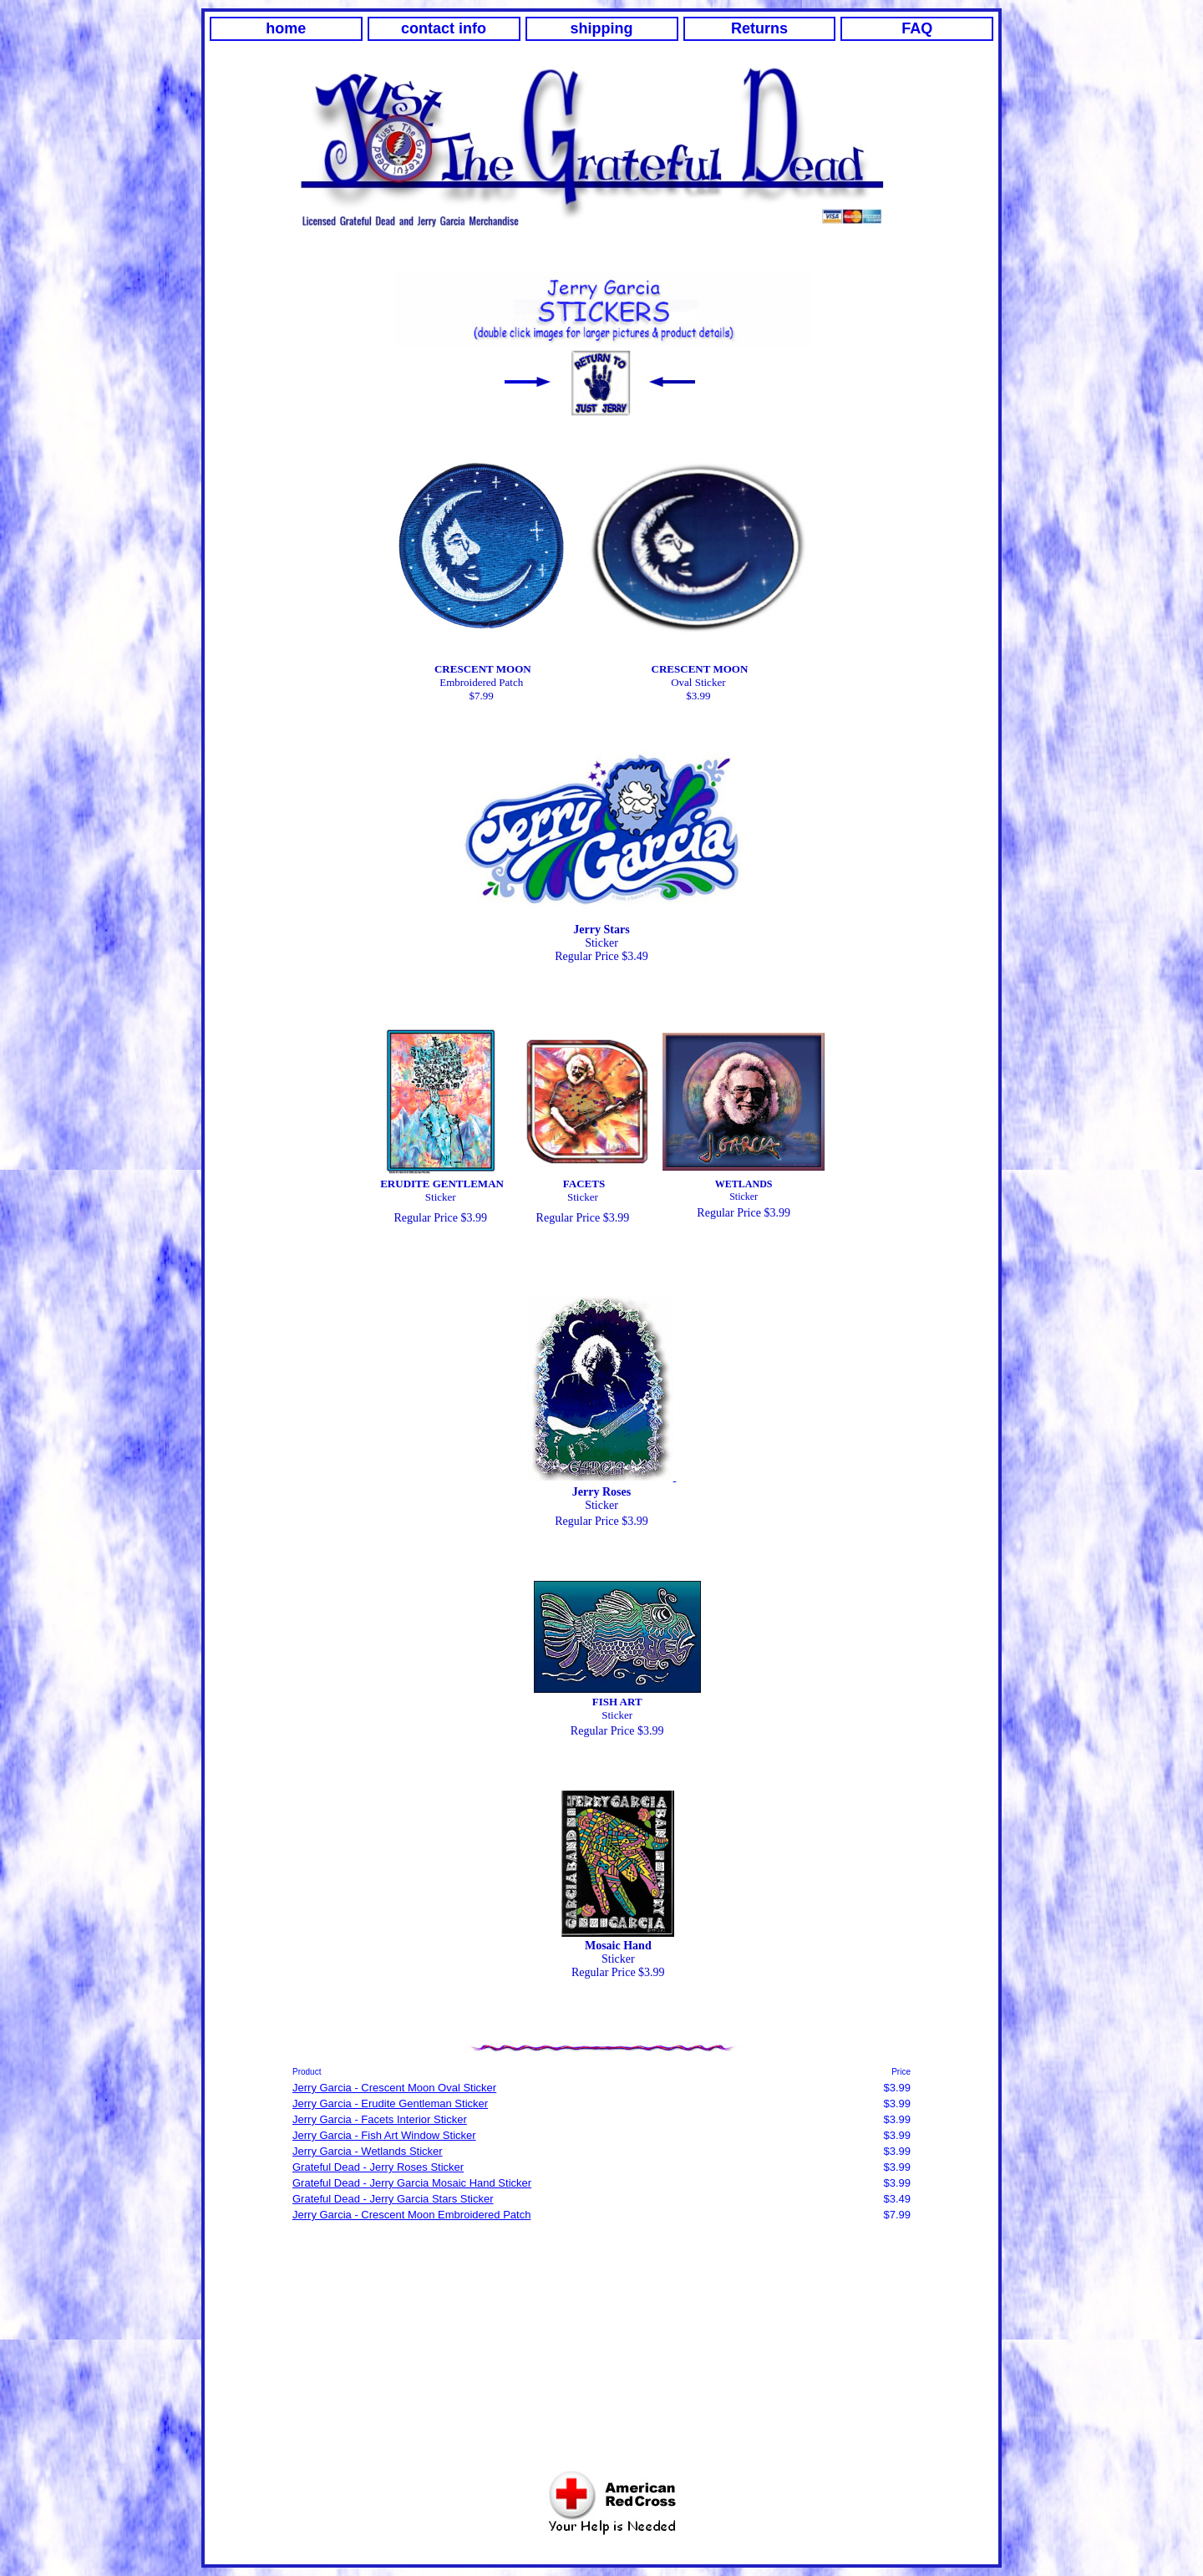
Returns (759, 28)
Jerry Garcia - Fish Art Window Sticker (384, 2135)
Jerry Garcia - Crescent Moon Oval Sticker (394, 2087)
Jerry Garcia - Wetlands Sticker (367, 2151)
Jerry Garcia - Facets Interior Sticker (379, 2119)
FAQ (916, 28)
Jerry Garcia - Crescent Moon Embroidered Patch (411, 2214)
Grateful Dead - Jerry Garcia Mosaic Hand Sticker (411, 2183)
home (286, 28)
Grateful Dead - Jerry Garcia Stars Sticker (393, 2198)
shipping (602, 28)
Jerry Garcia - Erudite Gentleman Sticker (390, 2103)
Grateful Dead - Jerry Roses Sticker (378, 2167)
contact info (443, 28)
